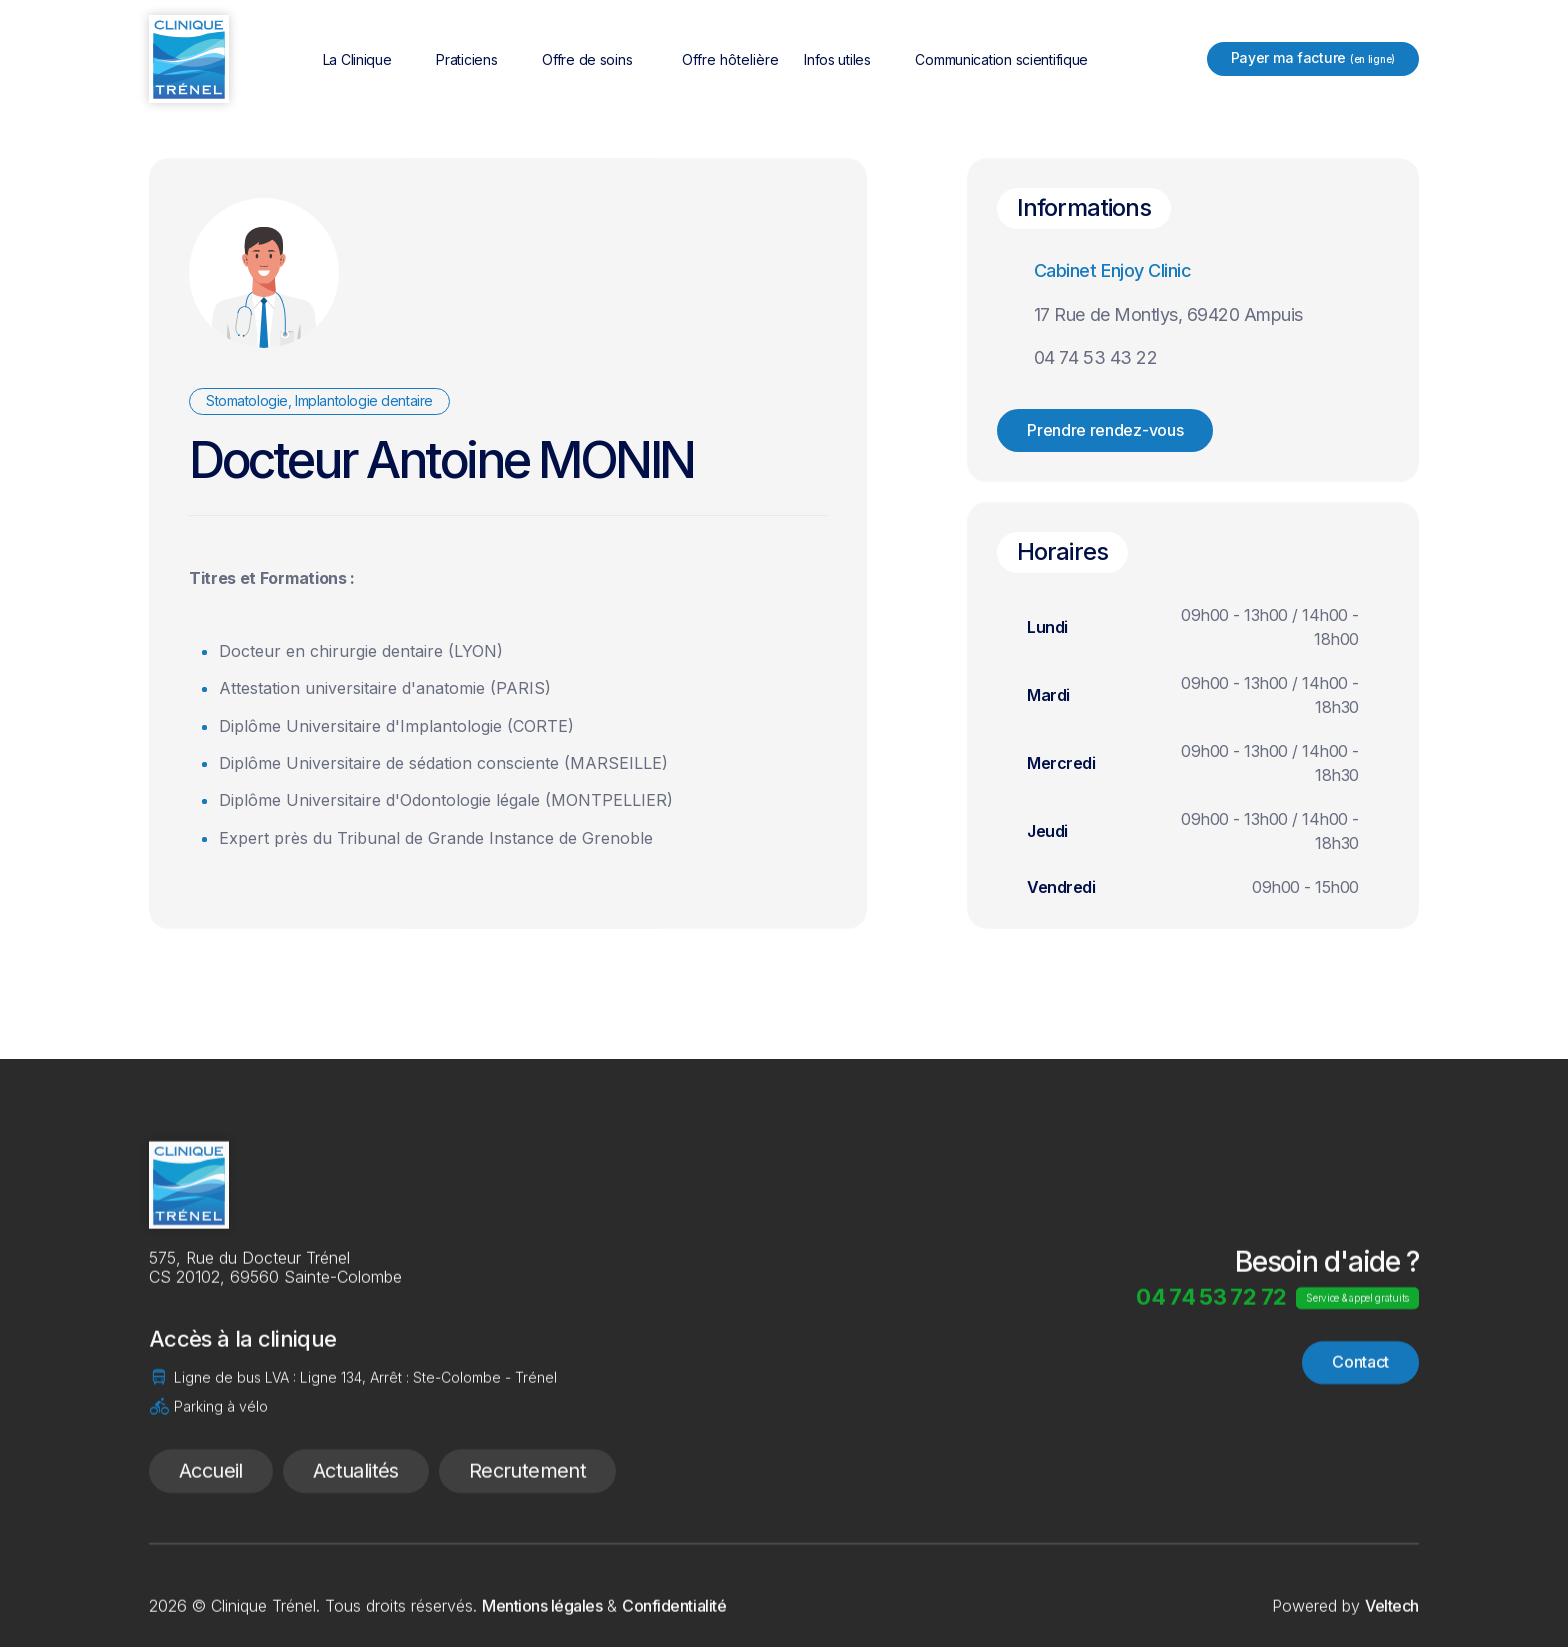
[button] (370, 59)
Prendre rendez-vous (1105, 430)
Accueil (211, 1540)
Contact (1360, 1431)
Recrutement (527, 1540)
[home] (189, 59)
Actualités (356, 1540)
